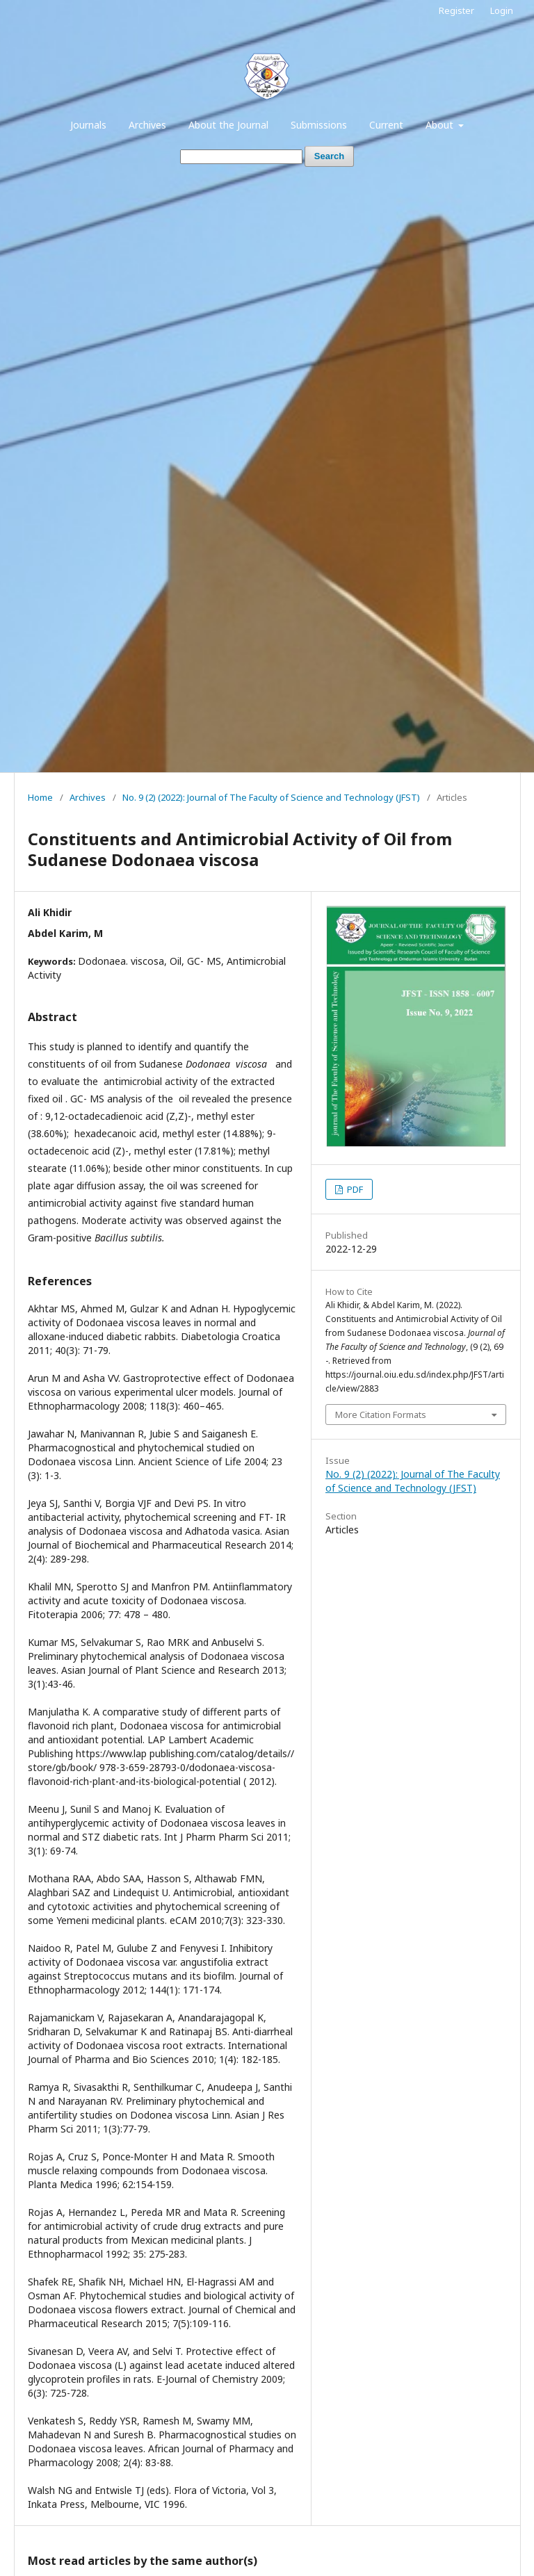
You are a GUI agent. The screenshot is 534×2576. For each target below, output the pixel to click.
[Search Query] (241, 156)
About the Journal (228, 124)
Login (501, 10)
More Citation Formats (380, 1414)
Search (329, 156)
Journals (88, 124)
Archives (147, 124)
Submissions (319, 124)
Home (40, 797)
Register (456, 10)
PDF (354, 1189)
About (441, 124)
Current (386, 124)
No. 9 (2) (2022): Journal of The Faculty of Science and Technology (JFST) (271, 797)
